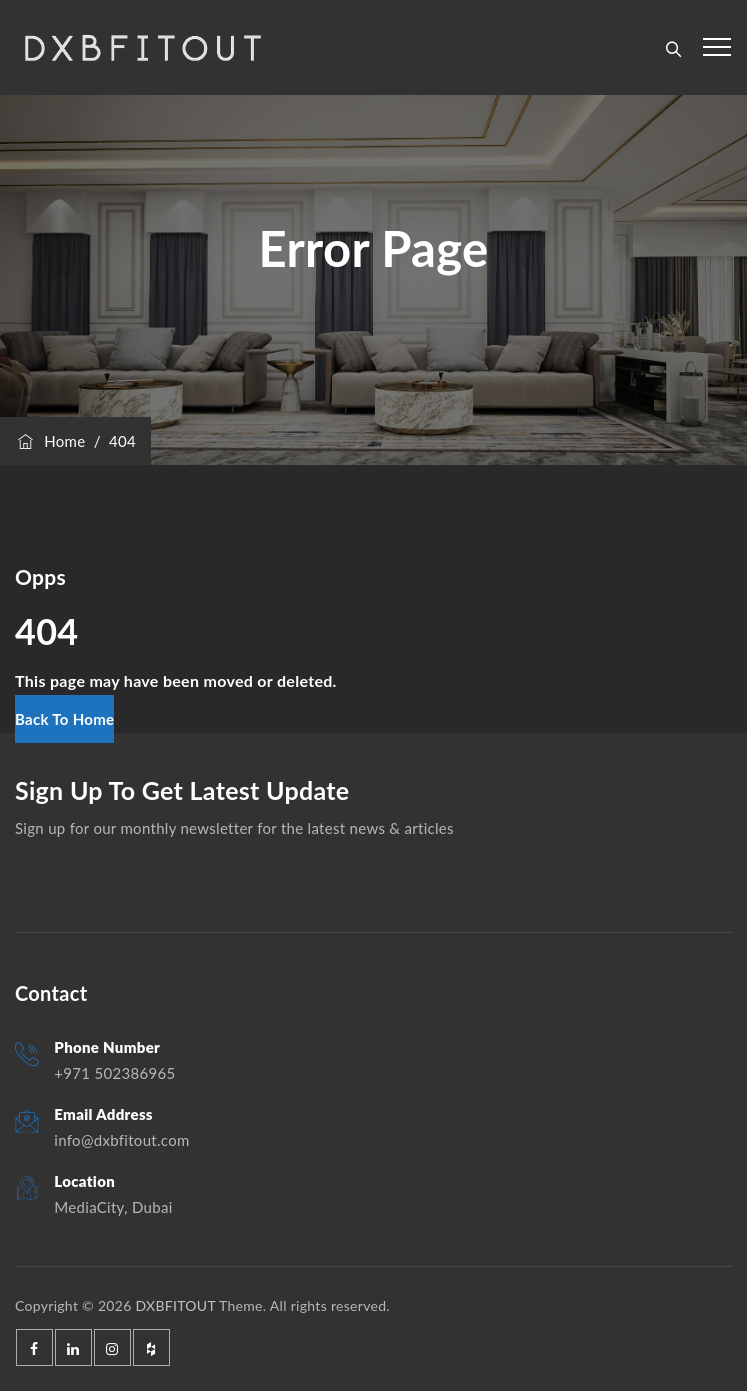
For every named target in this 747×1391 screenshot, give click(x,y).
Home (50, 441)
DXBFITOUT (175, 1305)
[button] (64, 719)
